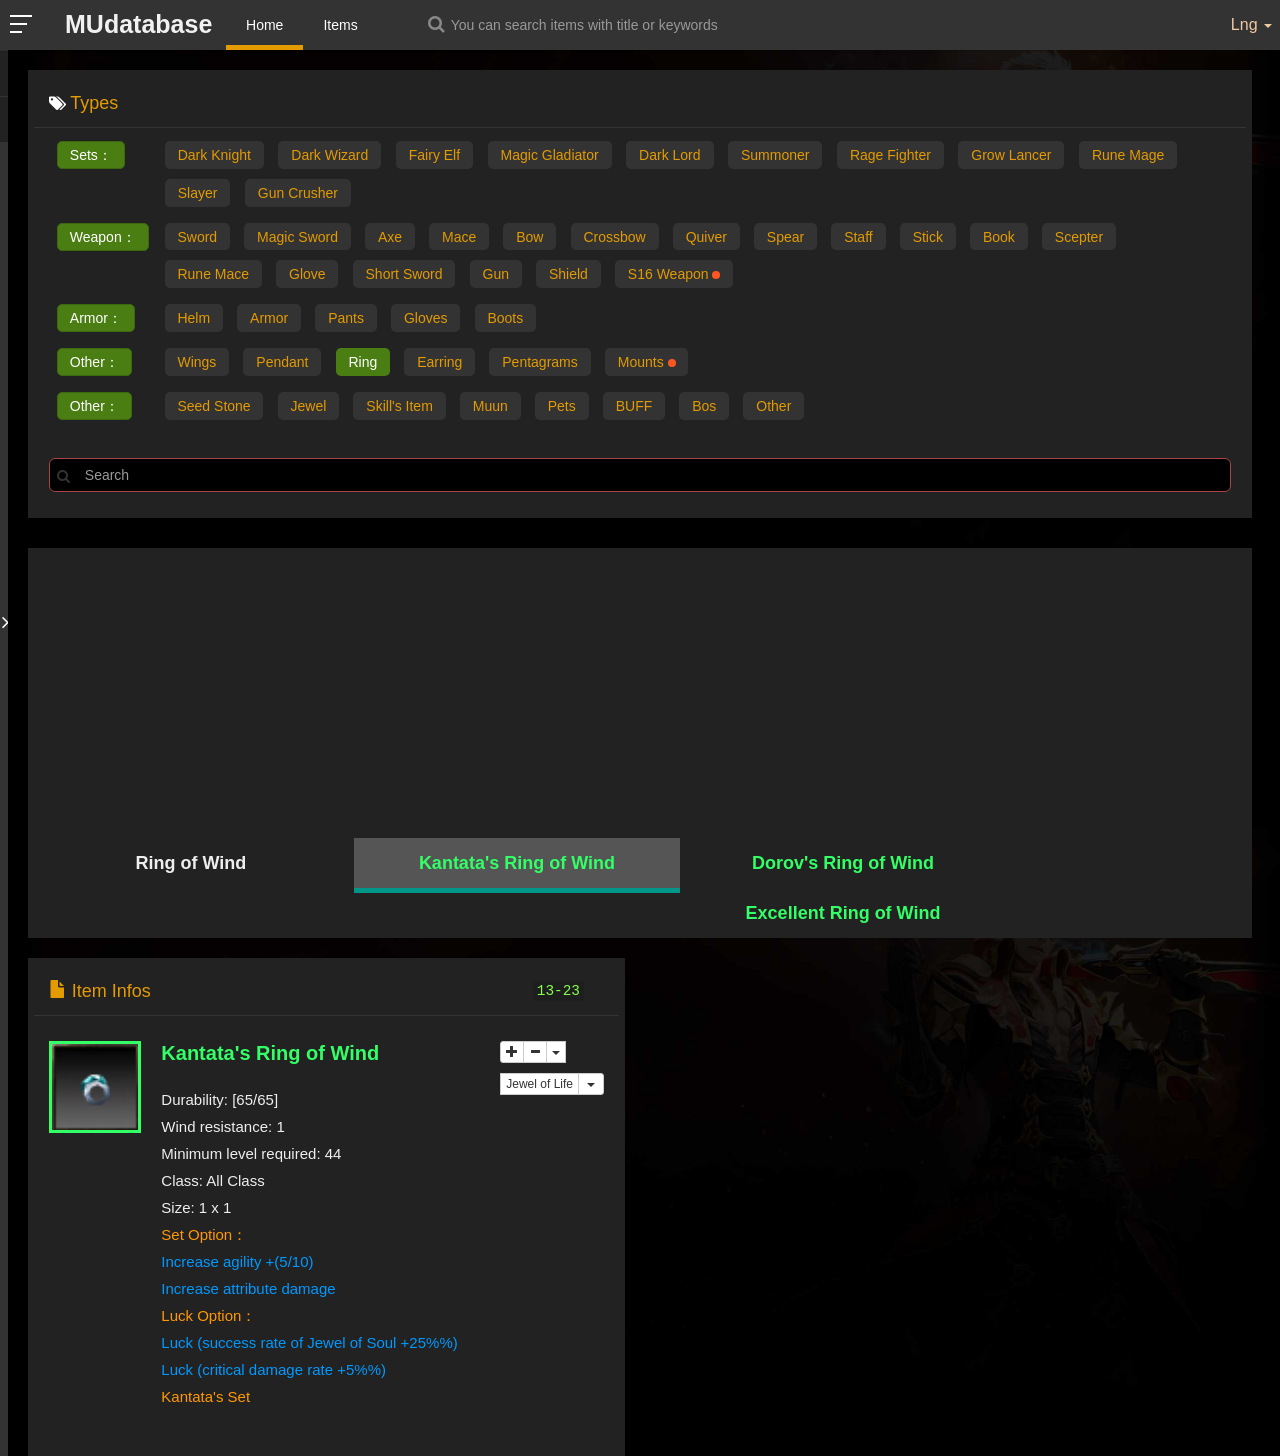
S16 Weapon (677, 275)
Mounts (649, 363)
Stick (932, 237)
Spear (789, 237)
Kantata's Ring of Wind (487, 864)
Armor (270, 319)
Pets (564, 407)
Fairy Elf (434, 155)
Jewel (309, 407)
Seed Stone (214, 407)
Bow (531, 237)
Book (1004, 237)
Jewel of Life (539, 1039)
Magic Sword (298, 237)
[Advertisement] (640, 689)
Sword (198, 237)
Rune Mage (1128, 155)
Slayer (198, 193)
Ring (364, 363)
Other (777, 407)
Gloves (428, 319)
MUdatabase (139, 24)
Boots (508, 319)
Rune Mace (214, 275)
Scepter (1085, 237)
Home (265, 25)
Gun (497, 275)
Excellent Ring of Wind (1099, 864)
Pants (347, 319)
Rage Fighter (890, 155)
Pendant (283, 363)
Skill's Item (401, 407)
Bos (707, 407)
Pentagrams (542, 363)
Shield (570, 275)
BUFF (636, 407)
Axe (391, 237)
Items (342, 25)
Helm (194, 319)
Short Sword (405, 275)
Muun (492, 407)
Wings (197, 363)
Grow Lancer (1011, 155)
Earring (441, 363)
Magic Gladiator (550, 155)
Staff (862, 237)
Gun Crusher (298, 193)
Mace (461, 237)
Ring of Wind (180, 864)
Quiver (709, 237)
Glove (308, 275)
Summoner (775, 155)
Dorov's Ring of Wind (793, 864)
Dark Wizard (329, 155)
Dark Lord (669, 155)
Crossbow (617, 237)
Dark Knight (214, 155)
